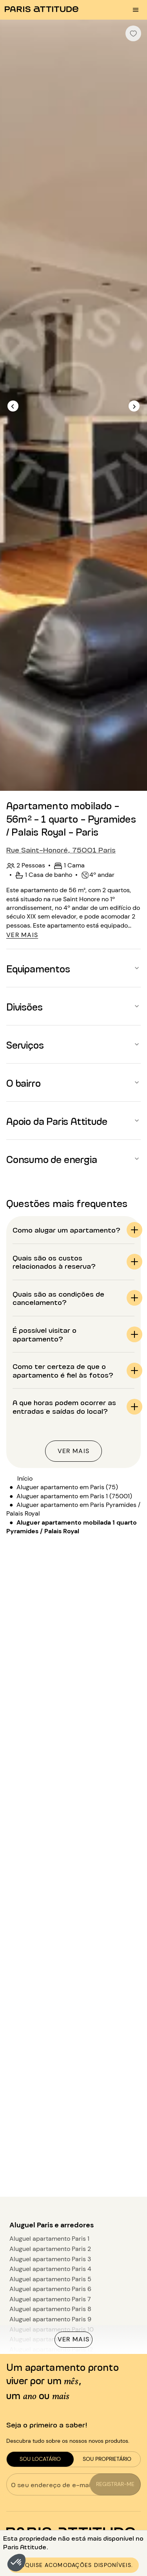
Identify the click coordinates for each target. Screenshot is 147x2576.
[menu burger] (135, 10)
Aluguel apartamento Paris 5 (50, 2279)
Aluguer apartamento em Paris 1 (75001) (74, 1496)
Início (25, 1478)
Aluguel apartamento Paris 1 (49, 2238)
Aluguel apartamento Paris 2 (50, 2249)
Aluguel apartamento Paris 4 (50, 2269)
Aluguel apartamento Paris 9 (50, 2319)
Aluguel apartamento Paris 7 (50, 2299)
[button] (16, 2562)
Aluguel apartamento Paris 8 (50, 2309)
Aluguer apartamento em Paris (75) (67, 1487)
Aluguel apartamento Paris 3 (50, 2259)
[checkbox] (133, 33)
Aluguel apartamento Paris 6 (50, 2289)
